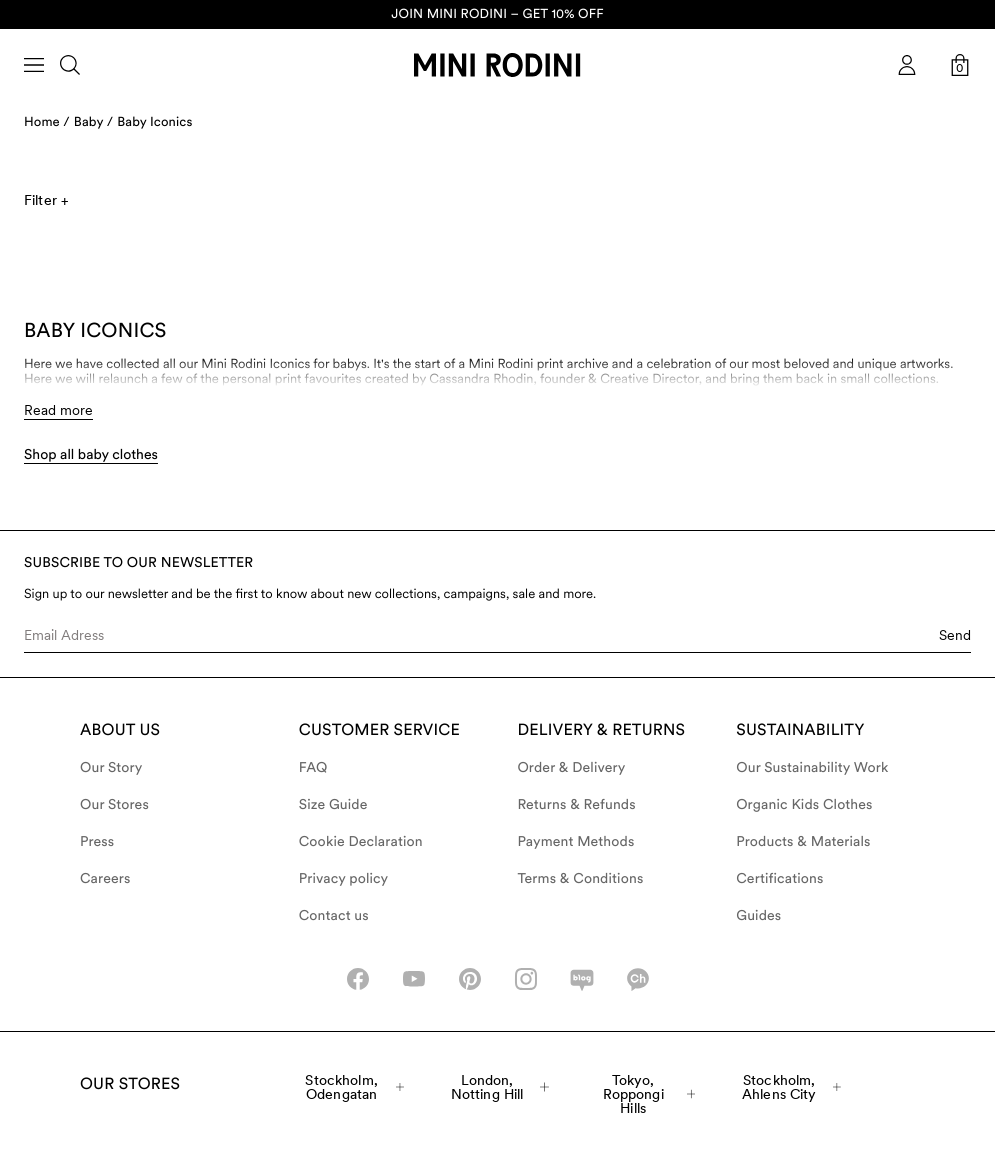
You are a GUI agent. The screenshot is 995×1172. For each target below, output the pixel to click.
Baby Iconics (154, 122)
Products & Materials (803, 842)
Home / (47, 122)
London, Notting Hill (500, 1087)
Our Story (111, 768)
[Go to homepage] (497, 65)
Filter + (46, 200)
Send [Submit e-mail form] (955, 635)
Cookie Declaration (361, 842)
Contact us (334, 916)
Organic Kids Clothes (804, 805)
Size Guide (333, 805)
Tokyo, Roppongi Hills (649, 1094)
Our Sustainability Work (812, 768)
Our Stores (114, 805)
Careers (105, 879)
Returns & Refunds (577, 805)
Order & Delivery (572, 768)
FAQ (313, 768)
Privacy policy (344, 879)
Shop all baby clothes (91, 455)
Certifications (779, 879)
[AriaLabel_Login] (907, 65)
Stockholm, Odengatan (354, 1087)
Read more (58, 410)
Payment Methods (576, 842)
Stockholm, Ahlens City (791, 1087)
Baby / (93, 122)
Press (97, 842)
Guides (758, 916)
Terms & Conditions (581, 879)
